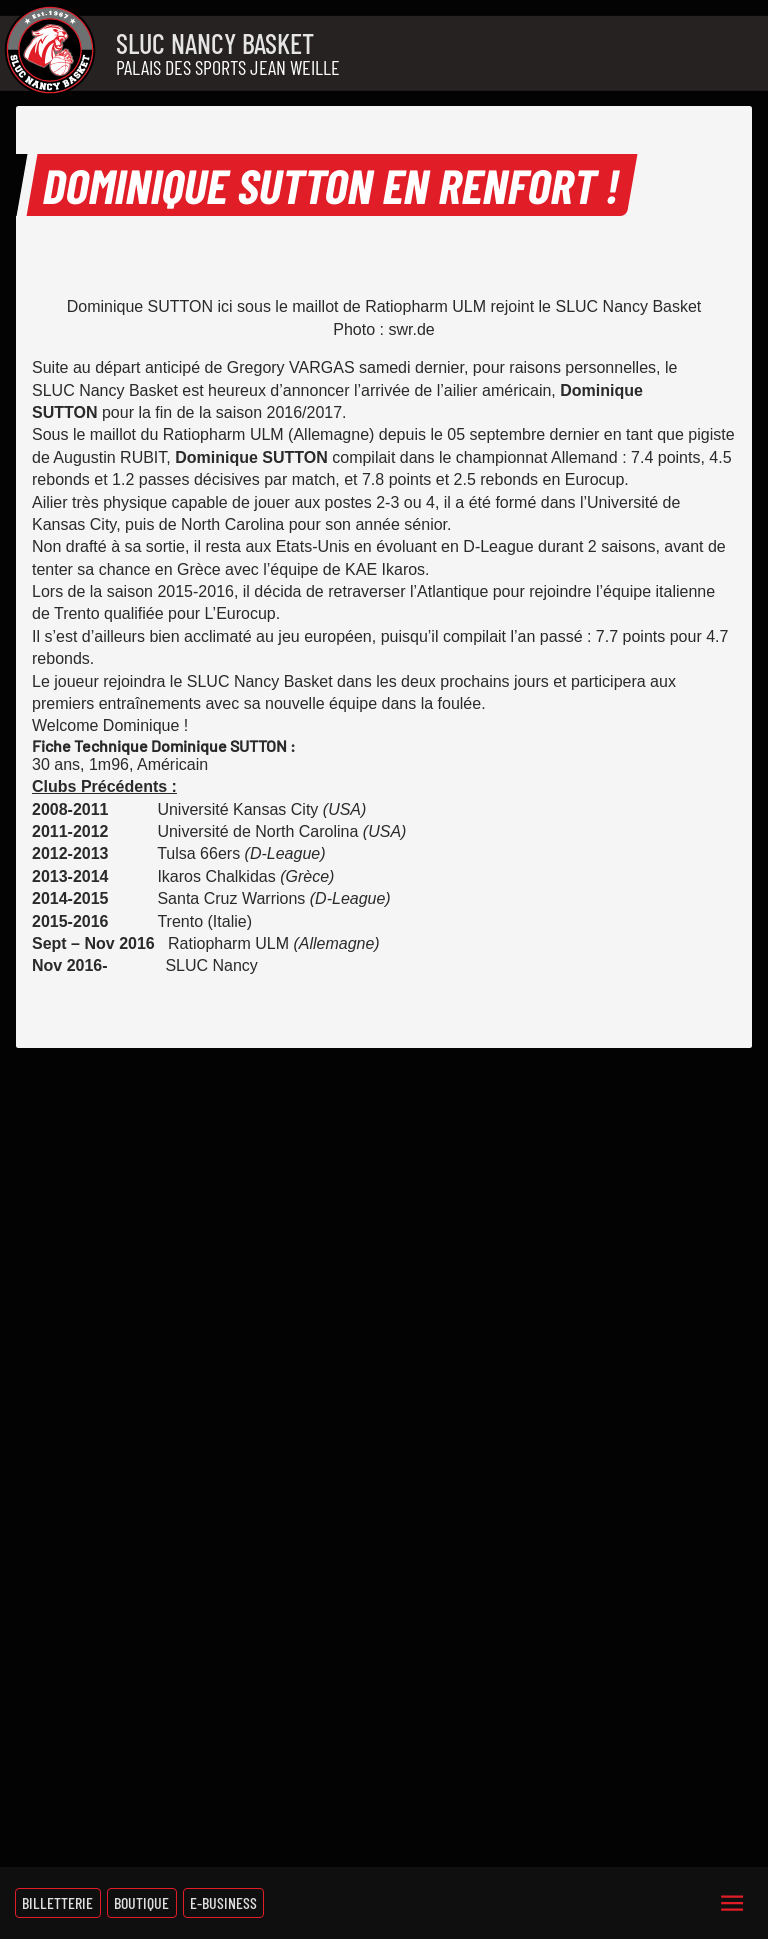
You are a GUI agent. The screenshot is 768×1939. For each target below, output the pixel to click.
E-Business (223, 1902)
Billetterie (57, 1902)
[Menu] (732, 1903)
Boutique (141, 1902)
